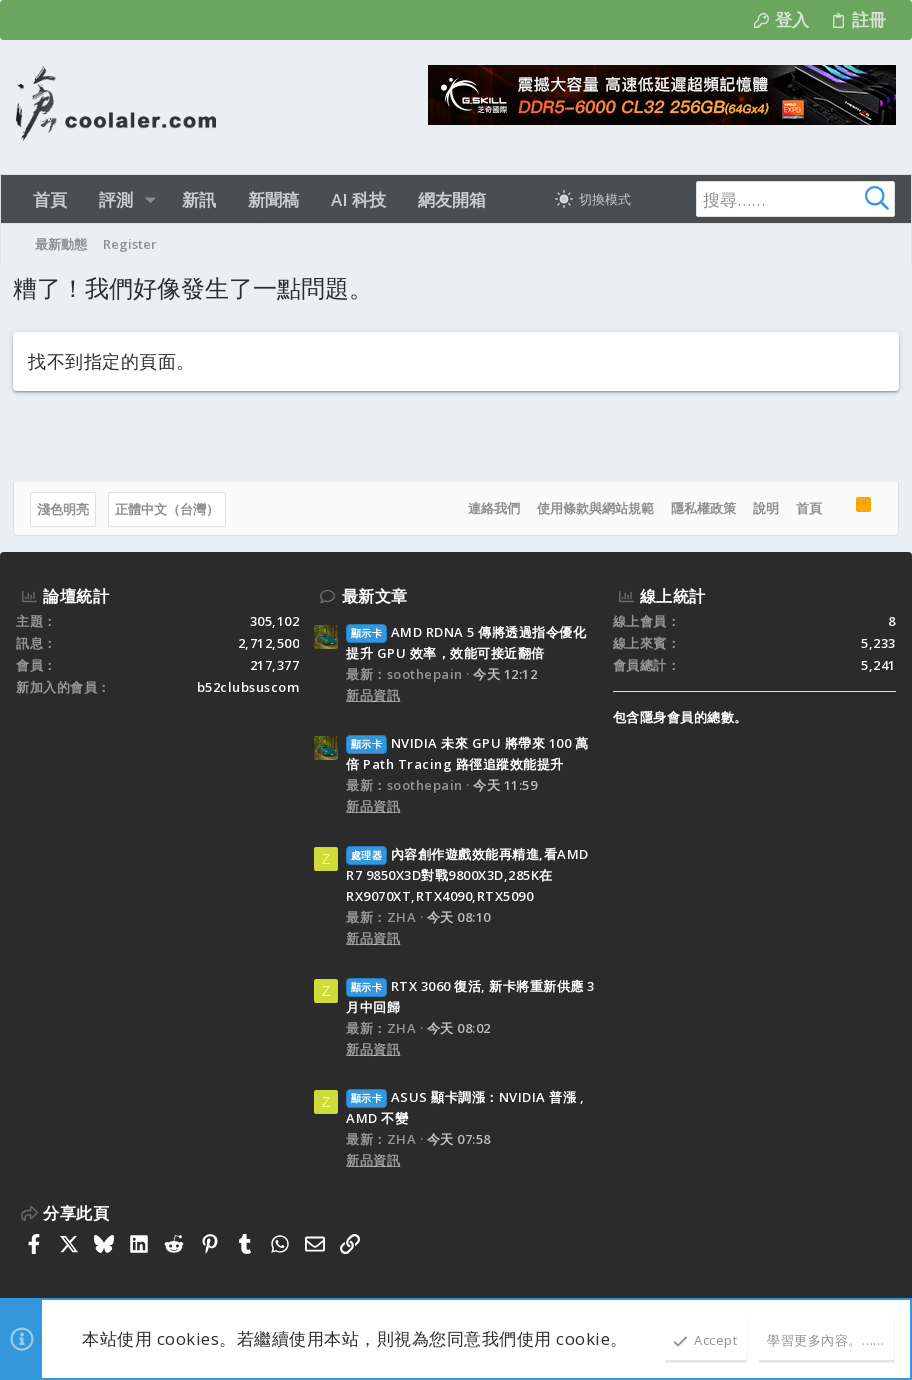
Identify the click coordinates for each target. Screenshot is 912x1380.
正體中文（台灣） (170, 509)
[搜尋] (770, 199)
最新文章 (375, 596)
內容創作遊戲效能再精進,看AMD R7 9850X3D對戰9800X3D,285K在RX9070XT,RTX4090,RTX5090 (467, 875)
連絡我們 (491, 508)
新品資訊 (373, 695)
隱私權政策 (700, 508)
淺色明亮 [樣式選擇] (66, 509)
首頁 (806, 508)
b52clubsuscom (248, 687)
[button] (150, 199)
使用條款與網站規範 (592, 508)
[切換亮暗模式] (593, 199)
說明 (763, 508)
